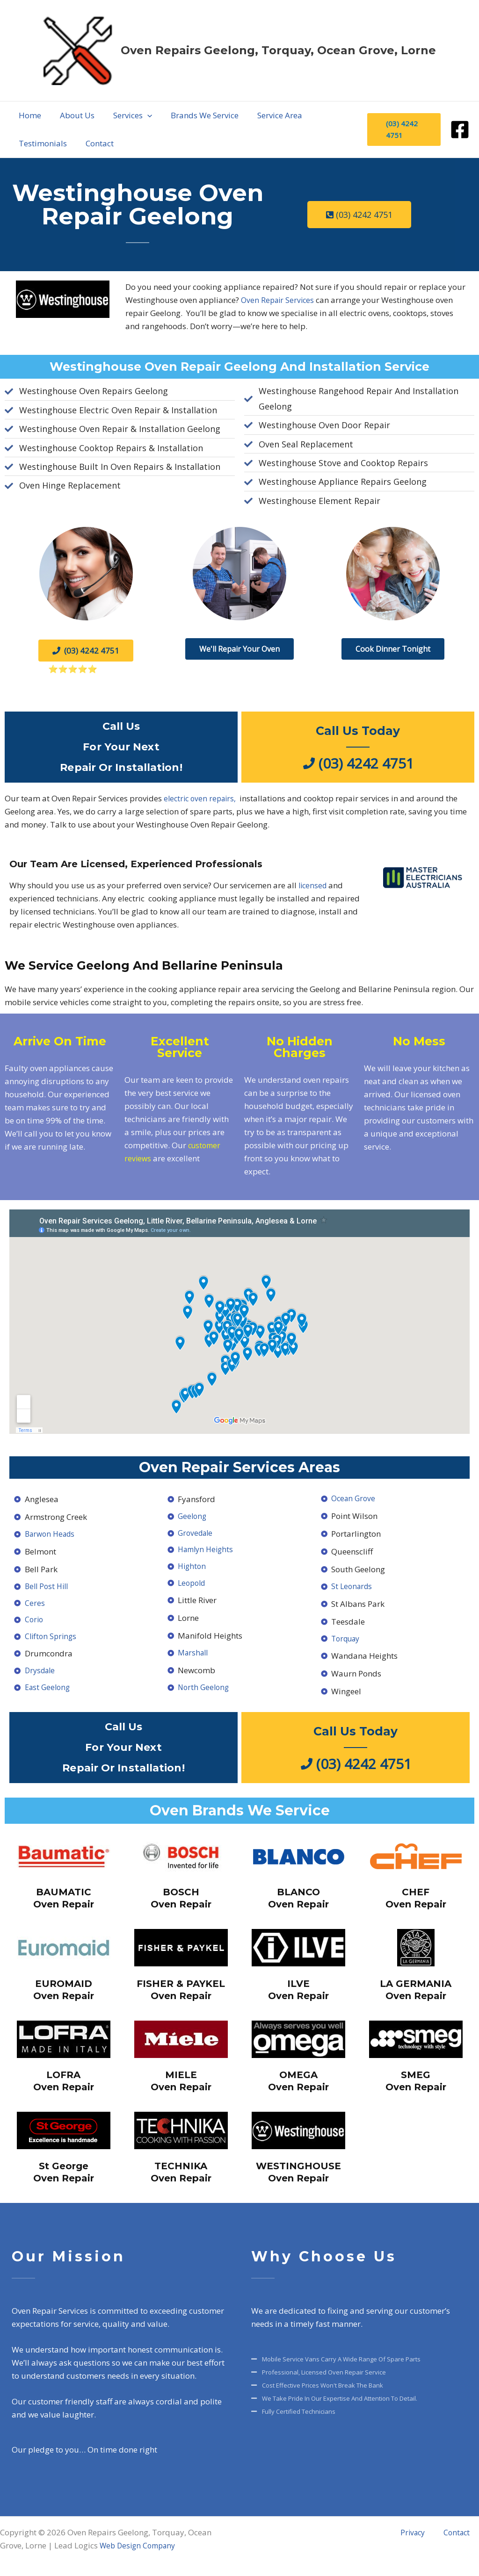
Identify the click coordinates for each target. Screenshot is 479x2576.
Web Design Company (141, 2548)
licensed (313, 885)
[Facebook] (460, 129)
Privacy (429, 2535)
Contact (465, 2535)
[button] (104, 115)
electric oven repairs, (203, 798)
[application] (119, 115)
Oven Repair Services (279, 300)
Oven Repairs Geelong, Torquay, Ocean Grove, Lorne (278, 50)
